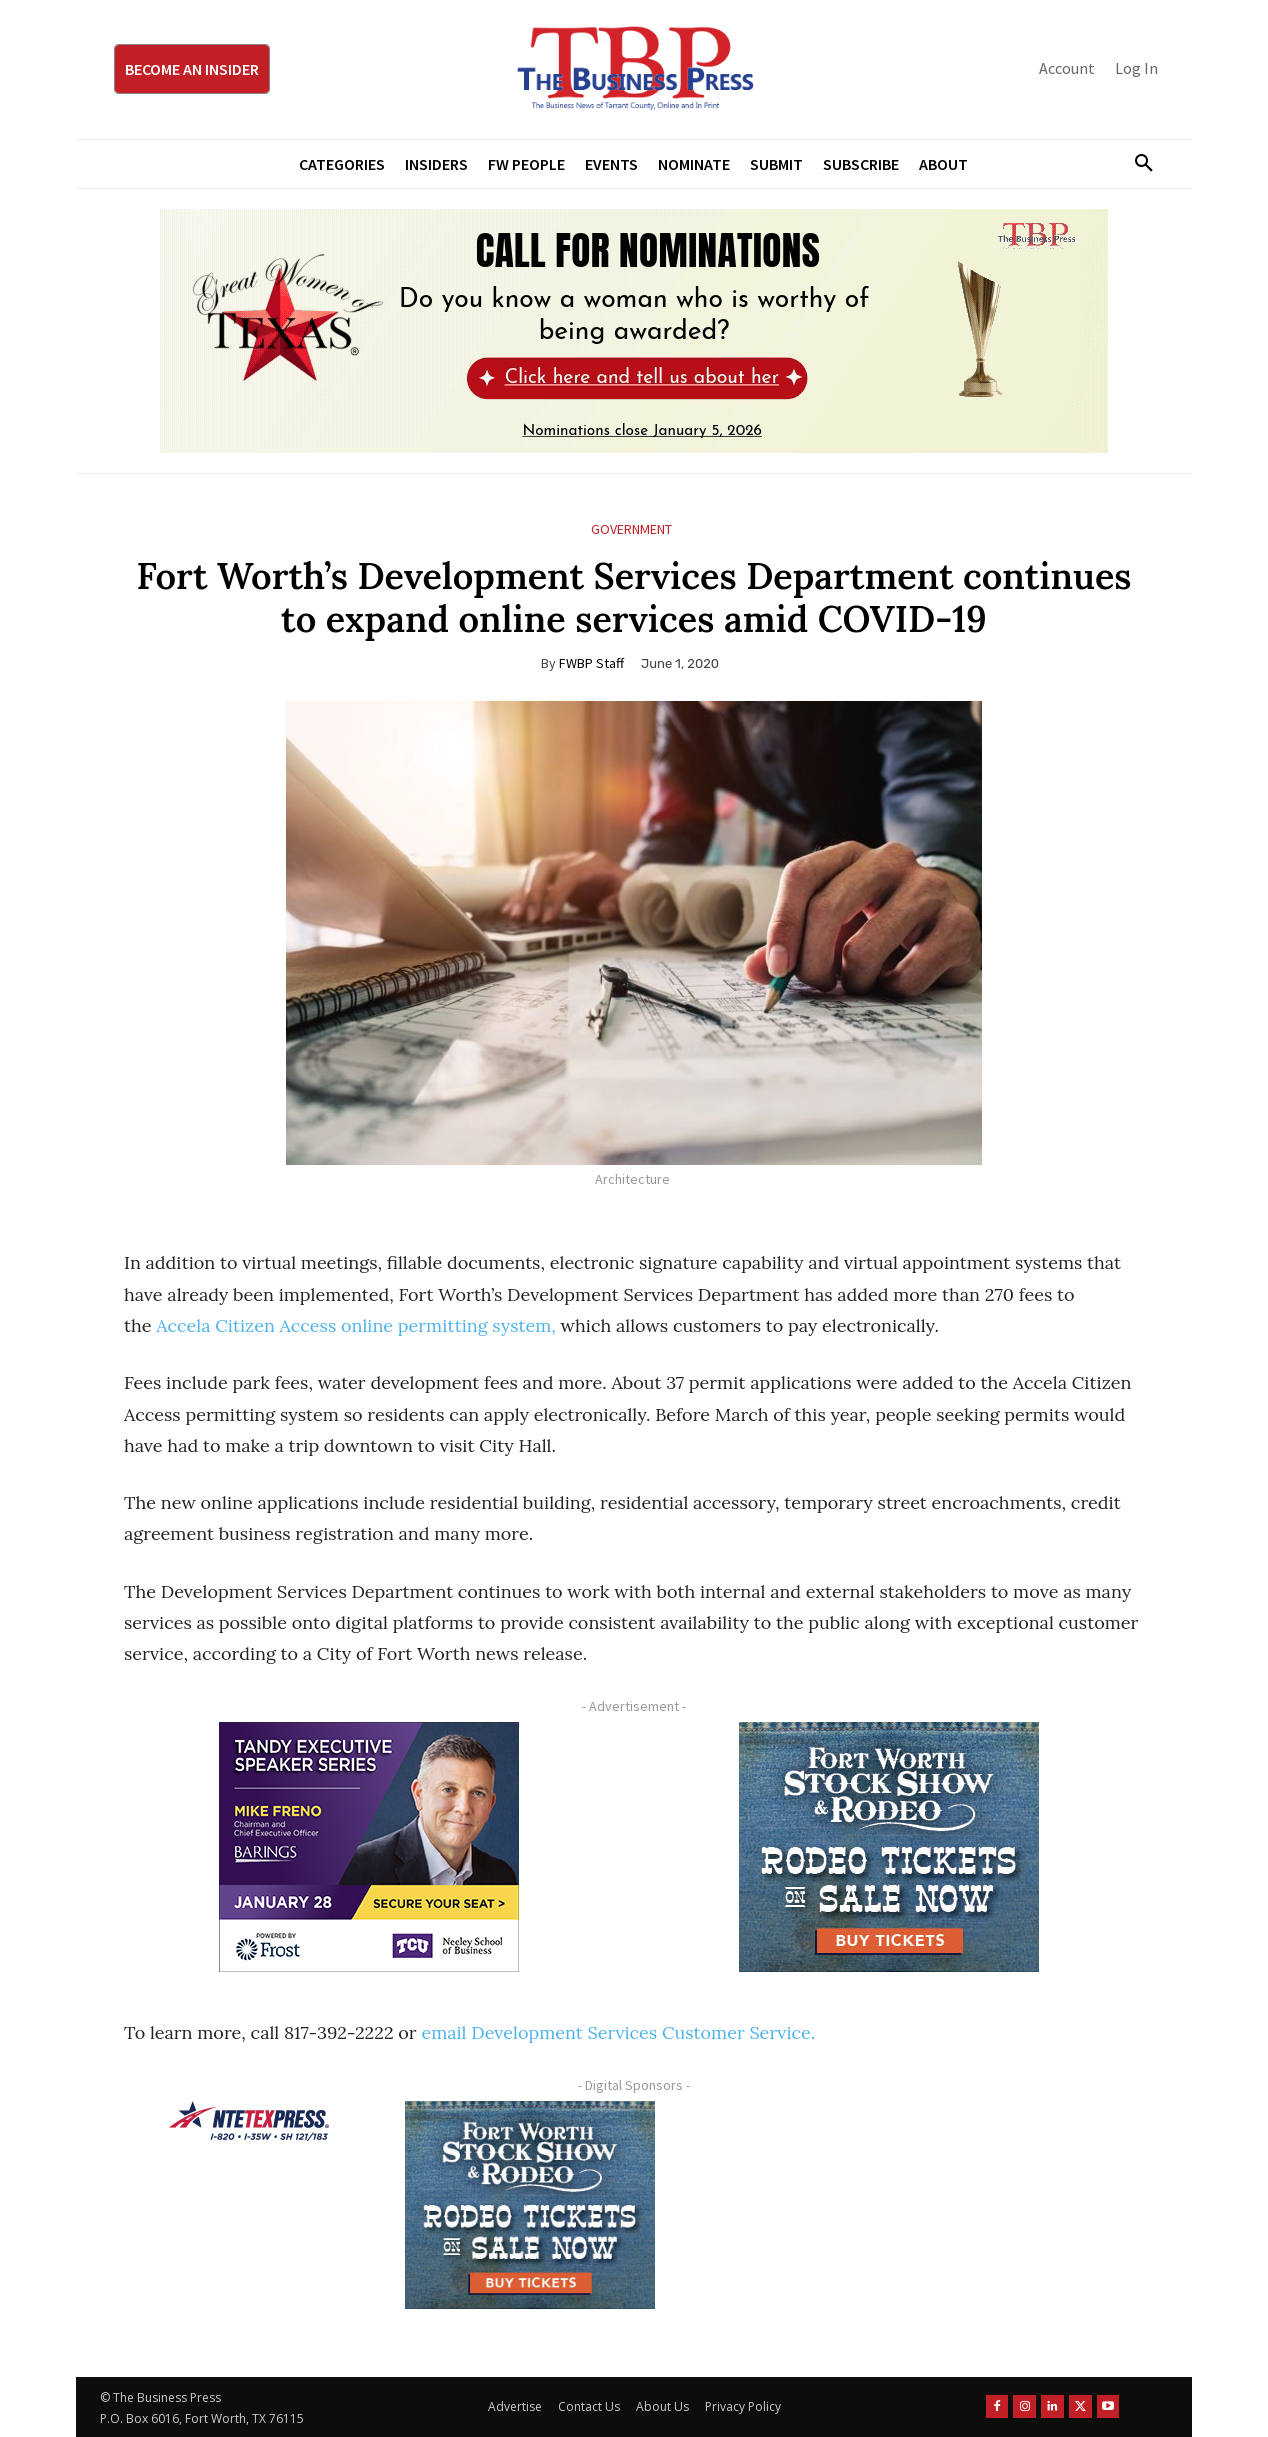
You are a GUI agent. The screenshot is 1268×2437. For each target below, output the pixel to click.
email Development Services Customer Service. (618, 2032)
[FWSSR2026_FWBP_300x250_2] (889, 1847)
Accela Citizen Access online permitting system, (356, 1325)
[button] (1136, 164)
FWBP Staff (591, 663)
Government (631, 529)
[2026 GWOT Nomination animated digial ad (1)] (634, 331)
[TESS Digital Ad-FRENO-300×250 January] (369, 1847)
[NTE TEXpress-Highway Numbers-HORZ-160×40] (249, 2121)
